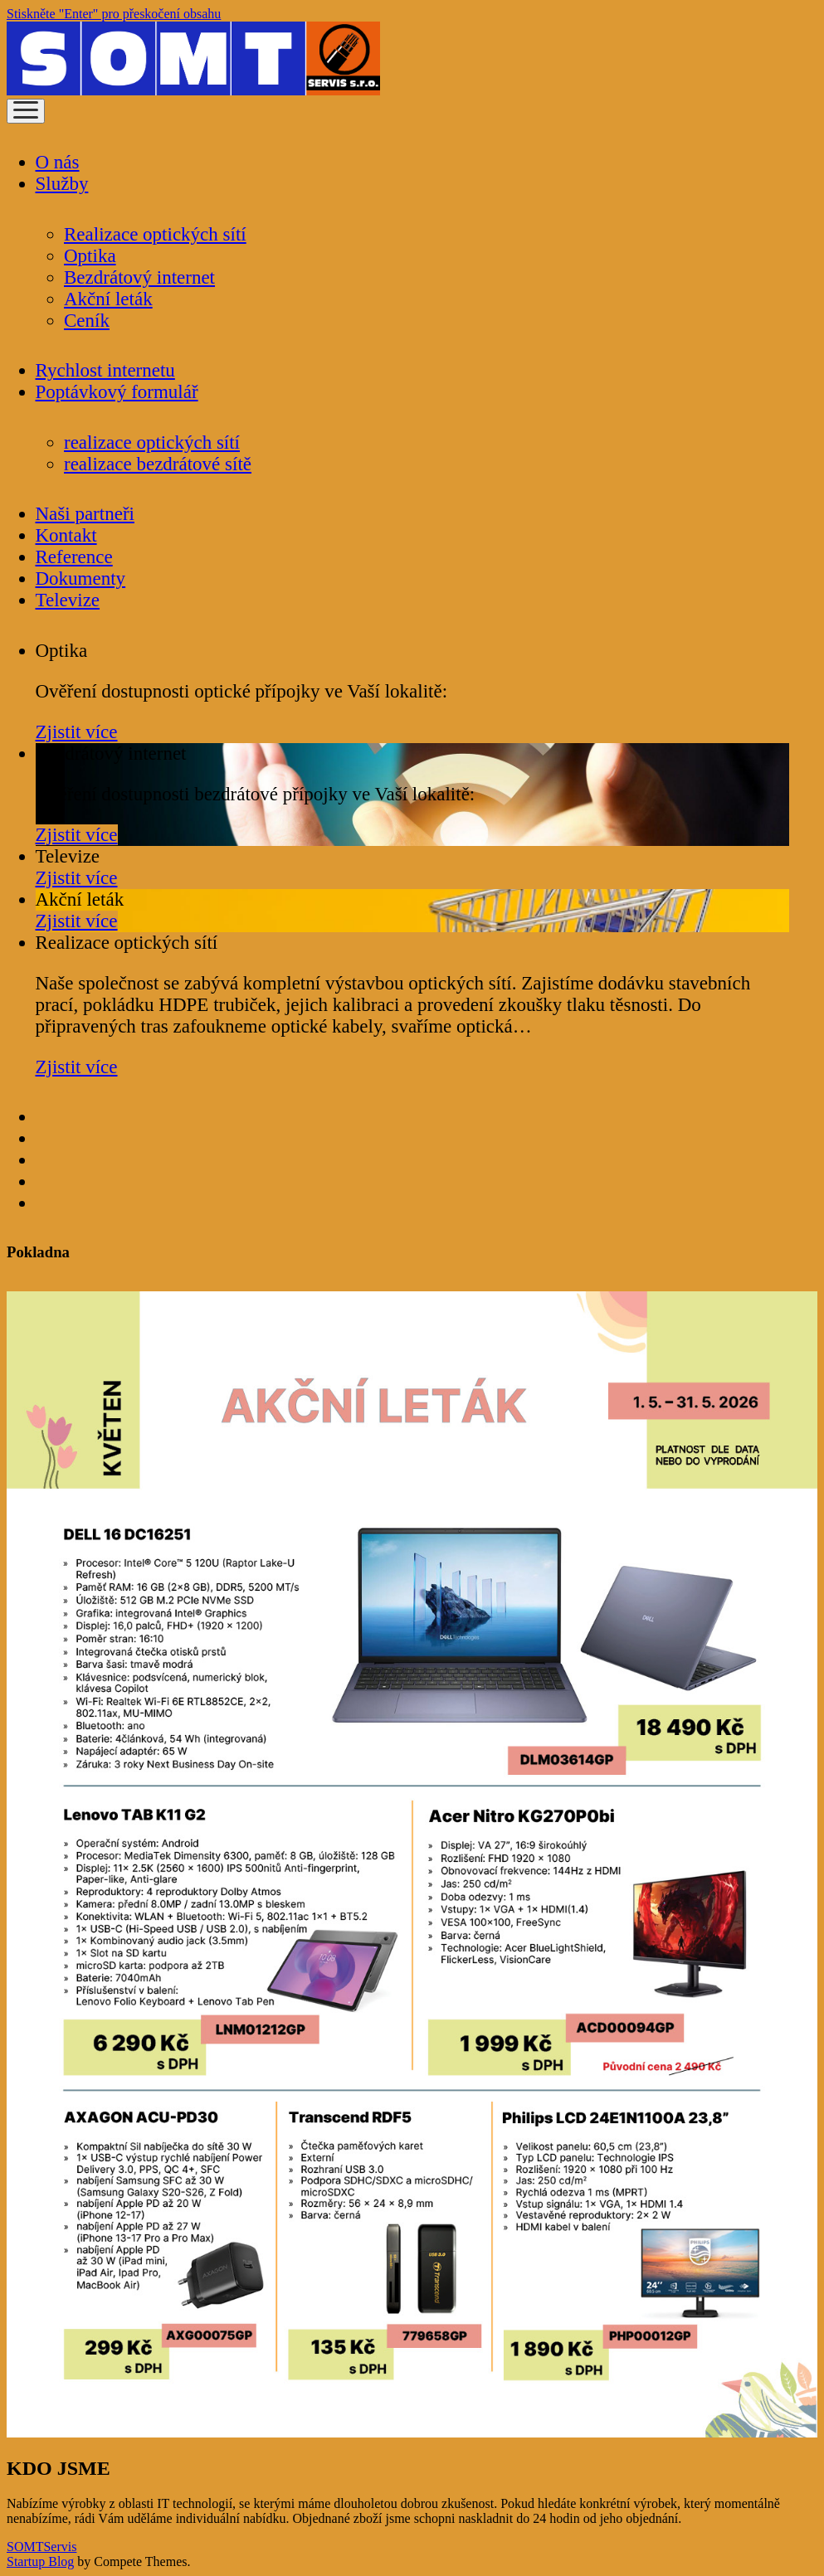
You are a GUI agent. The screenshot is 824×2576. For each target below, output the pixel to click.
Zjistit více (77, 732)
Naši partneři (85, 513)
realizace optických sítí (152, 442)
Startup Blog (40, 2561)
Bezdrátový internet (139, 277)
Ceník (87, 320)
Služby (62, 183)
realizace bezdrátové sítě (157, 464)
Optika (90, 255)
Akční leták (108, 299)
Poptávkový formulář (117, 392)
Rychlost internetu (105, 370)
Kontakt (66, 535)
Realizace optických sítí (155, 234)
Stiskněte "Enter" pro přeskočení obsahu (114, 14)
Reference (74, 557)
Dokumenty (81, 578)
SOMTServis (41, 2547)
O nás (58, 162)
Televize (68, 600)
